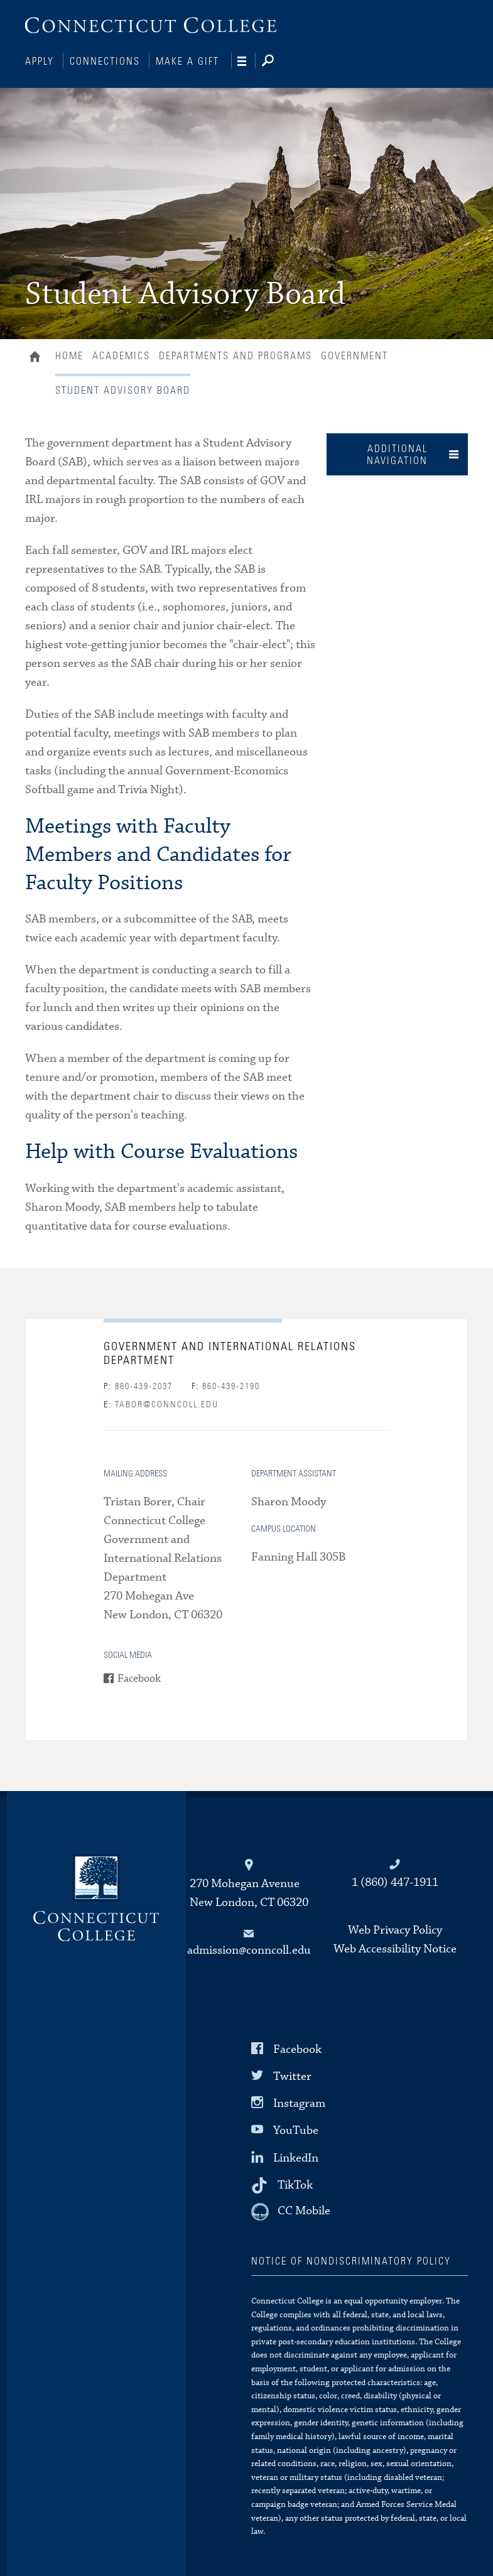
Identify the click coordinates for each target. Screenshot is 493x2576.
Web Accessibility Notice (395, 1948)
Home (38, 357)
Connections (105, 62)
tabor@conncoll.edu (161, 1403)
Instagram (299, 2102)
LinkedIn (295, 2156)
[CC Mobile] (290, 2210)
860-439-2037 (138, 1385)
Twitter (292, 2075)
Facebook (139, 1677)
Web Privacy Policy (395, 1929)
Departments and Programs (235, 355)
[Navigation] (246, 61)
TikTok (295, 2183)
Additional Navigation (397, 454)
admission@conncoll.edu (249, 1949)
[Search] (278, 61)
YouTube (295, 2129)
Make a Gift (187, 62)
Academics (121, 355)
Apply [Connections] (39, 62)
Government (354, 355)
